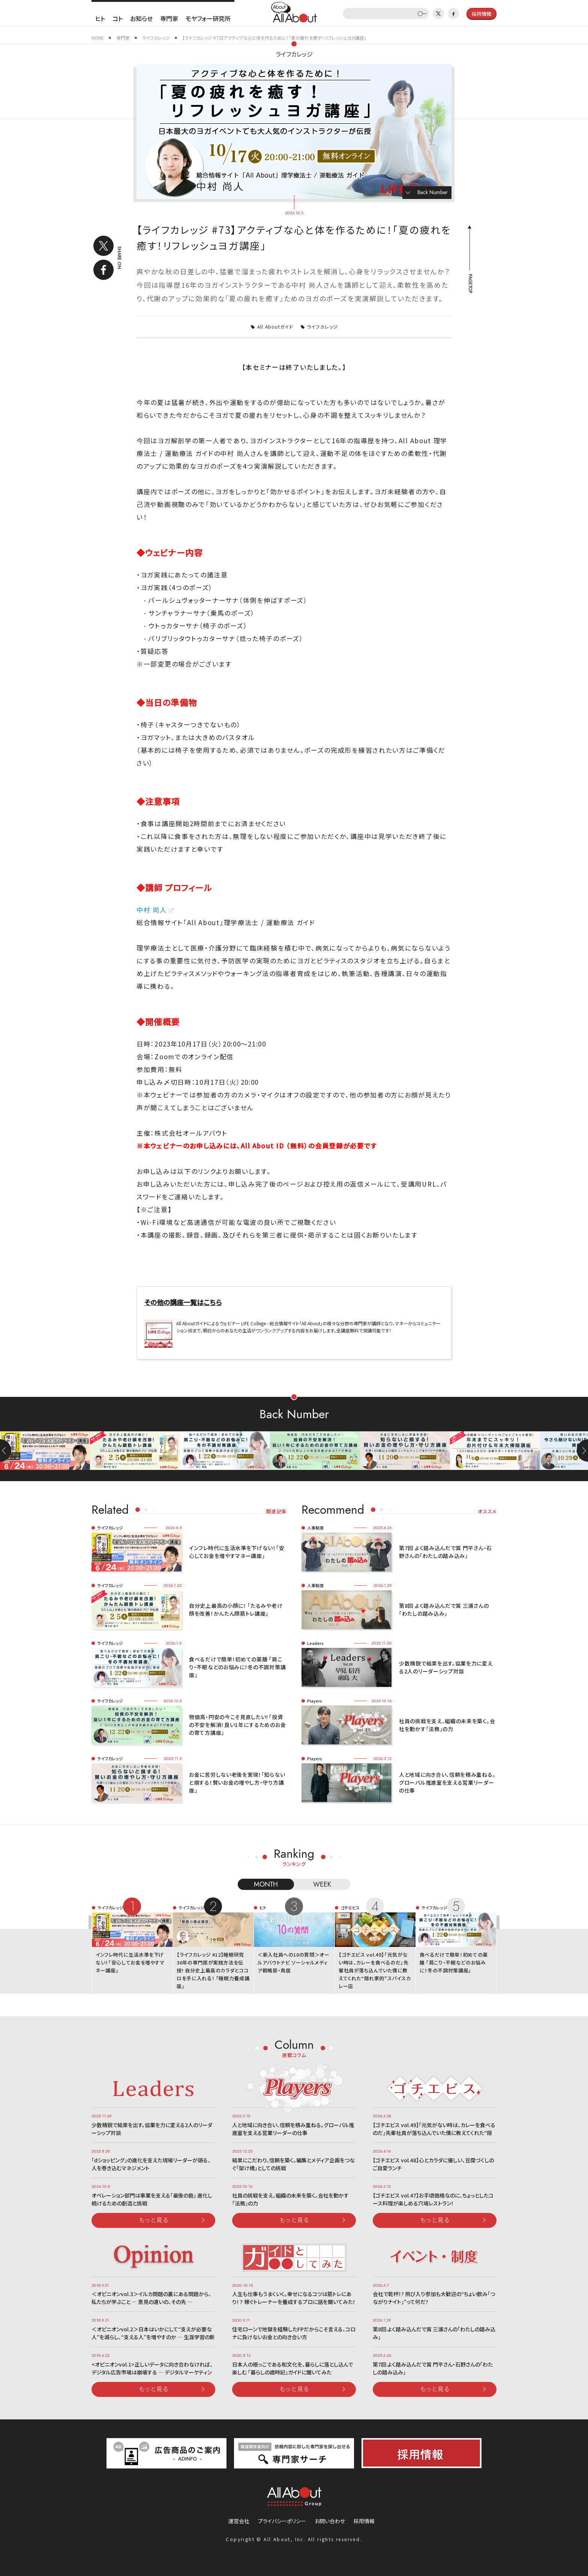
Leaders (315, 1643)
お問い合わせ (330, 2521)
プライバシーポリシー (282, 2521)
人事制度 (315, 1528)
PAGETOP (469, 283)
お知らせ (141, 18)
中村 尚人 (151, 909)
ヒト (100, 18)
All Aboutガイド (275, 326)
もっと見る (154, 2219)
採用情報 (364, 2521)
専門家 (169, 18)
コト (117, 18)
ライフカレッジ (294, 53)
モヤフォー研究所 (208, 18)
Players (314, 1701)
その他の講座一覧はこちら (183, 1302)
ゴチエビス (350, 1908)
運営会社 (238, 2521)
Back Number (432, 192)
